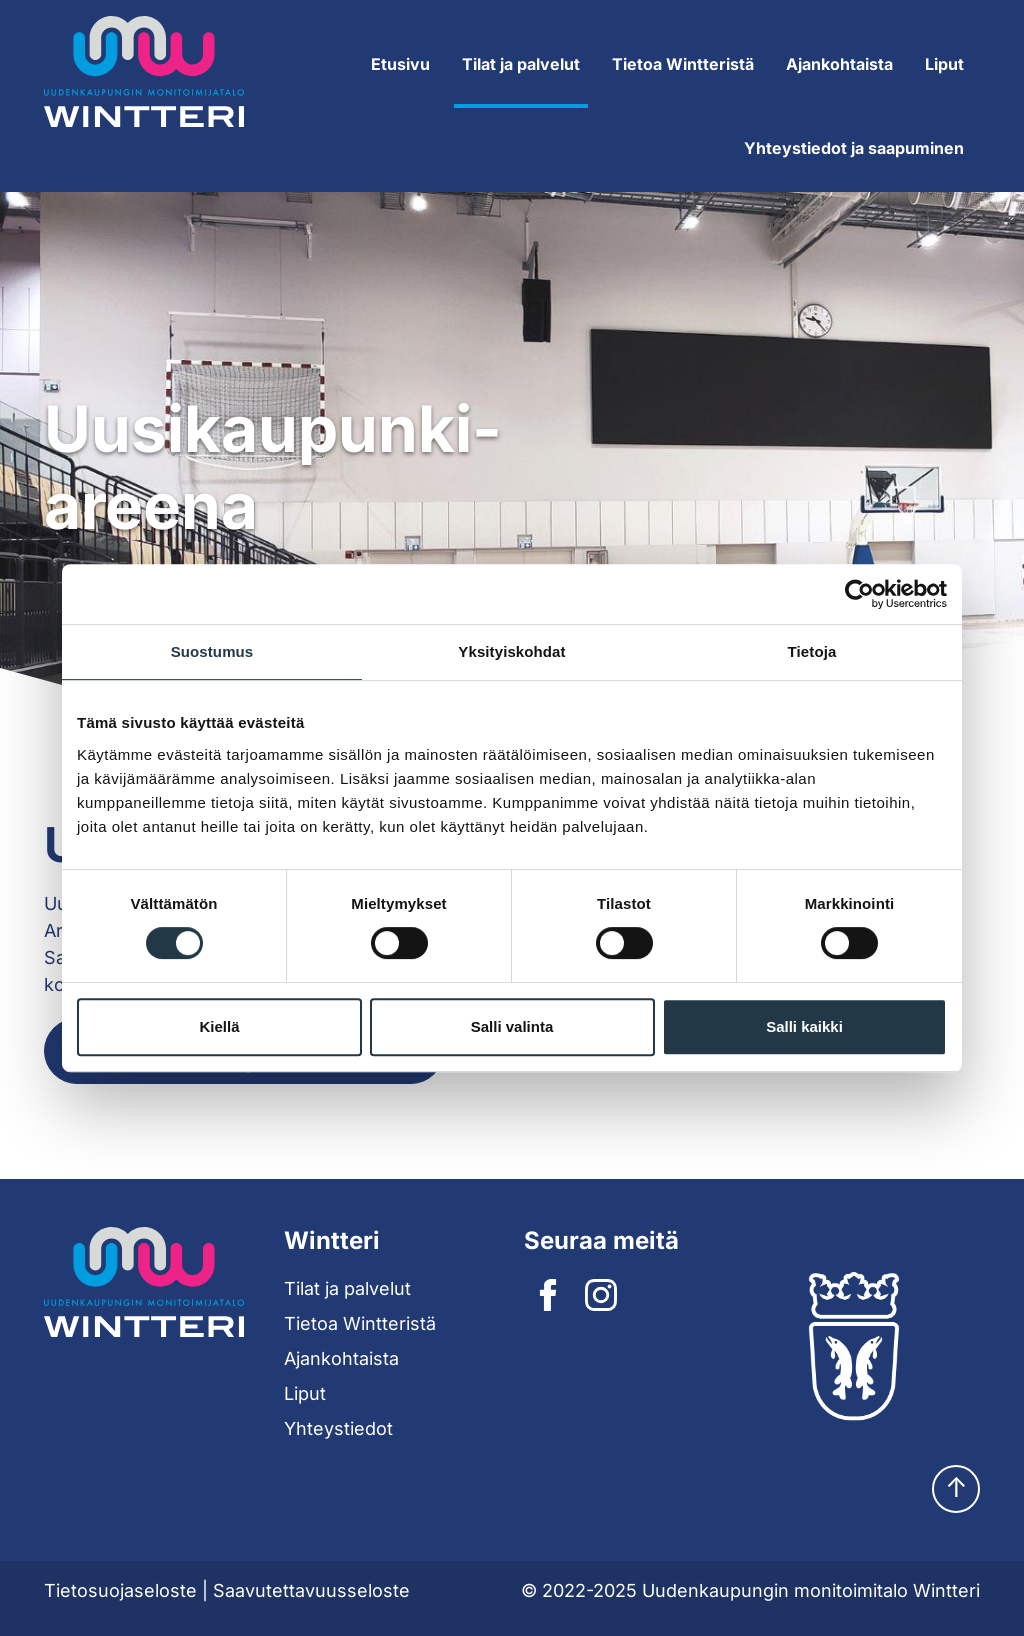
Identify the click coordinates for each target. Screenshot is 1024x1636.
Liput (944, 64)
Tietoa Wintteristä (360, 1323)
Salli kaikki (804, 1026)
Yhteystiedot (338, 1428)
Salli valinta (512, 1026)
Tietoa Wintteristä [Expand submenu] (683, 64)
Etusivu (400, 64)
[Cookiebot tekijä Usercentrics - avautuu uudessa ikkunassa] (859, 594)
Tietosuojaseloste (120, 1590)
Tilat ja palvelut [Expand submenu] (521, 64)
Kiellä (219, 1026)
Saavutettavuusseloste (311, 1590)
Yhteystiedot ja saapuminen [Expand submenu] (854, 148)
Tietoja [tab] (812, 651)
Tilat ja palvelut (347, 1288)
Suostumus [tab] (212, 651)
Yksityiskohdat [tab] (511, 651)
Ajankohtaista (839, 64)
